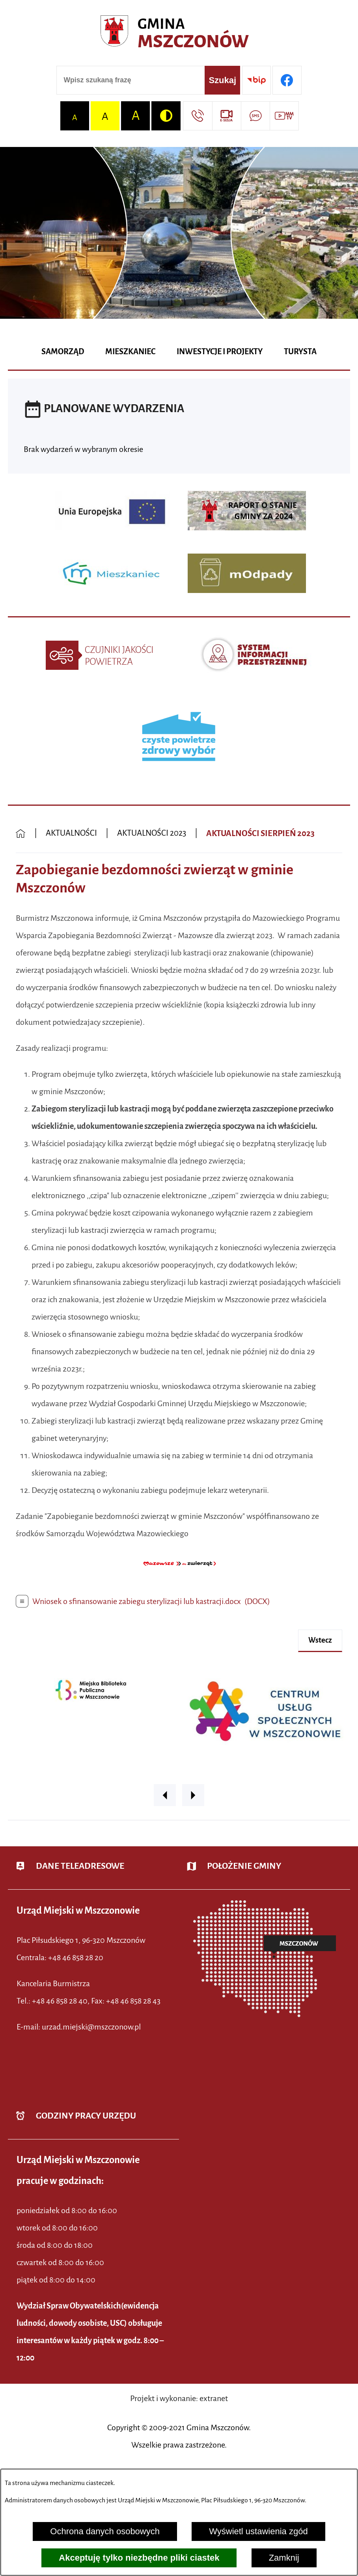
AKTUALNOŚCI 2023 (151, 833)
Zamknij (284, 2558)
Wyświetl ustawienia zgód (258, 2531)
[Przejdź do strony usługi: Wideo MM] (284, 115)
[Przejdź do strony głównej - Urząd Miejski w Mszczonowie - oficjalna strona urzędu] (179, 34)
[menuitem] (63, 352)
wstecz (320, 1640)
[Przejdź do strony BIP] (256, 80)
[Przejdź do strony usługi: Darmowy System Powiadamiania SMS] (255, 115)
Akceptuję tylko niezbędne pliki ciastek (139, 2558)
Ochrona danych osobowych (105, 2531)
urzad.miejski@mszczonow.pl (91, 2026)
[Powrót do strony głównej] (21, 833)
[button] (179, 1572)
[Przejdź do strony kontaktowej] (197, 115)
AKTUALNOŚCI (71, 833)
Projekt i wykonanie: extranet (179, 2398)
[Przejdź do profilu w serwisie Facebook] (286, 80)
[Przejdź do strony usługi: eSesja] (226, 115)
